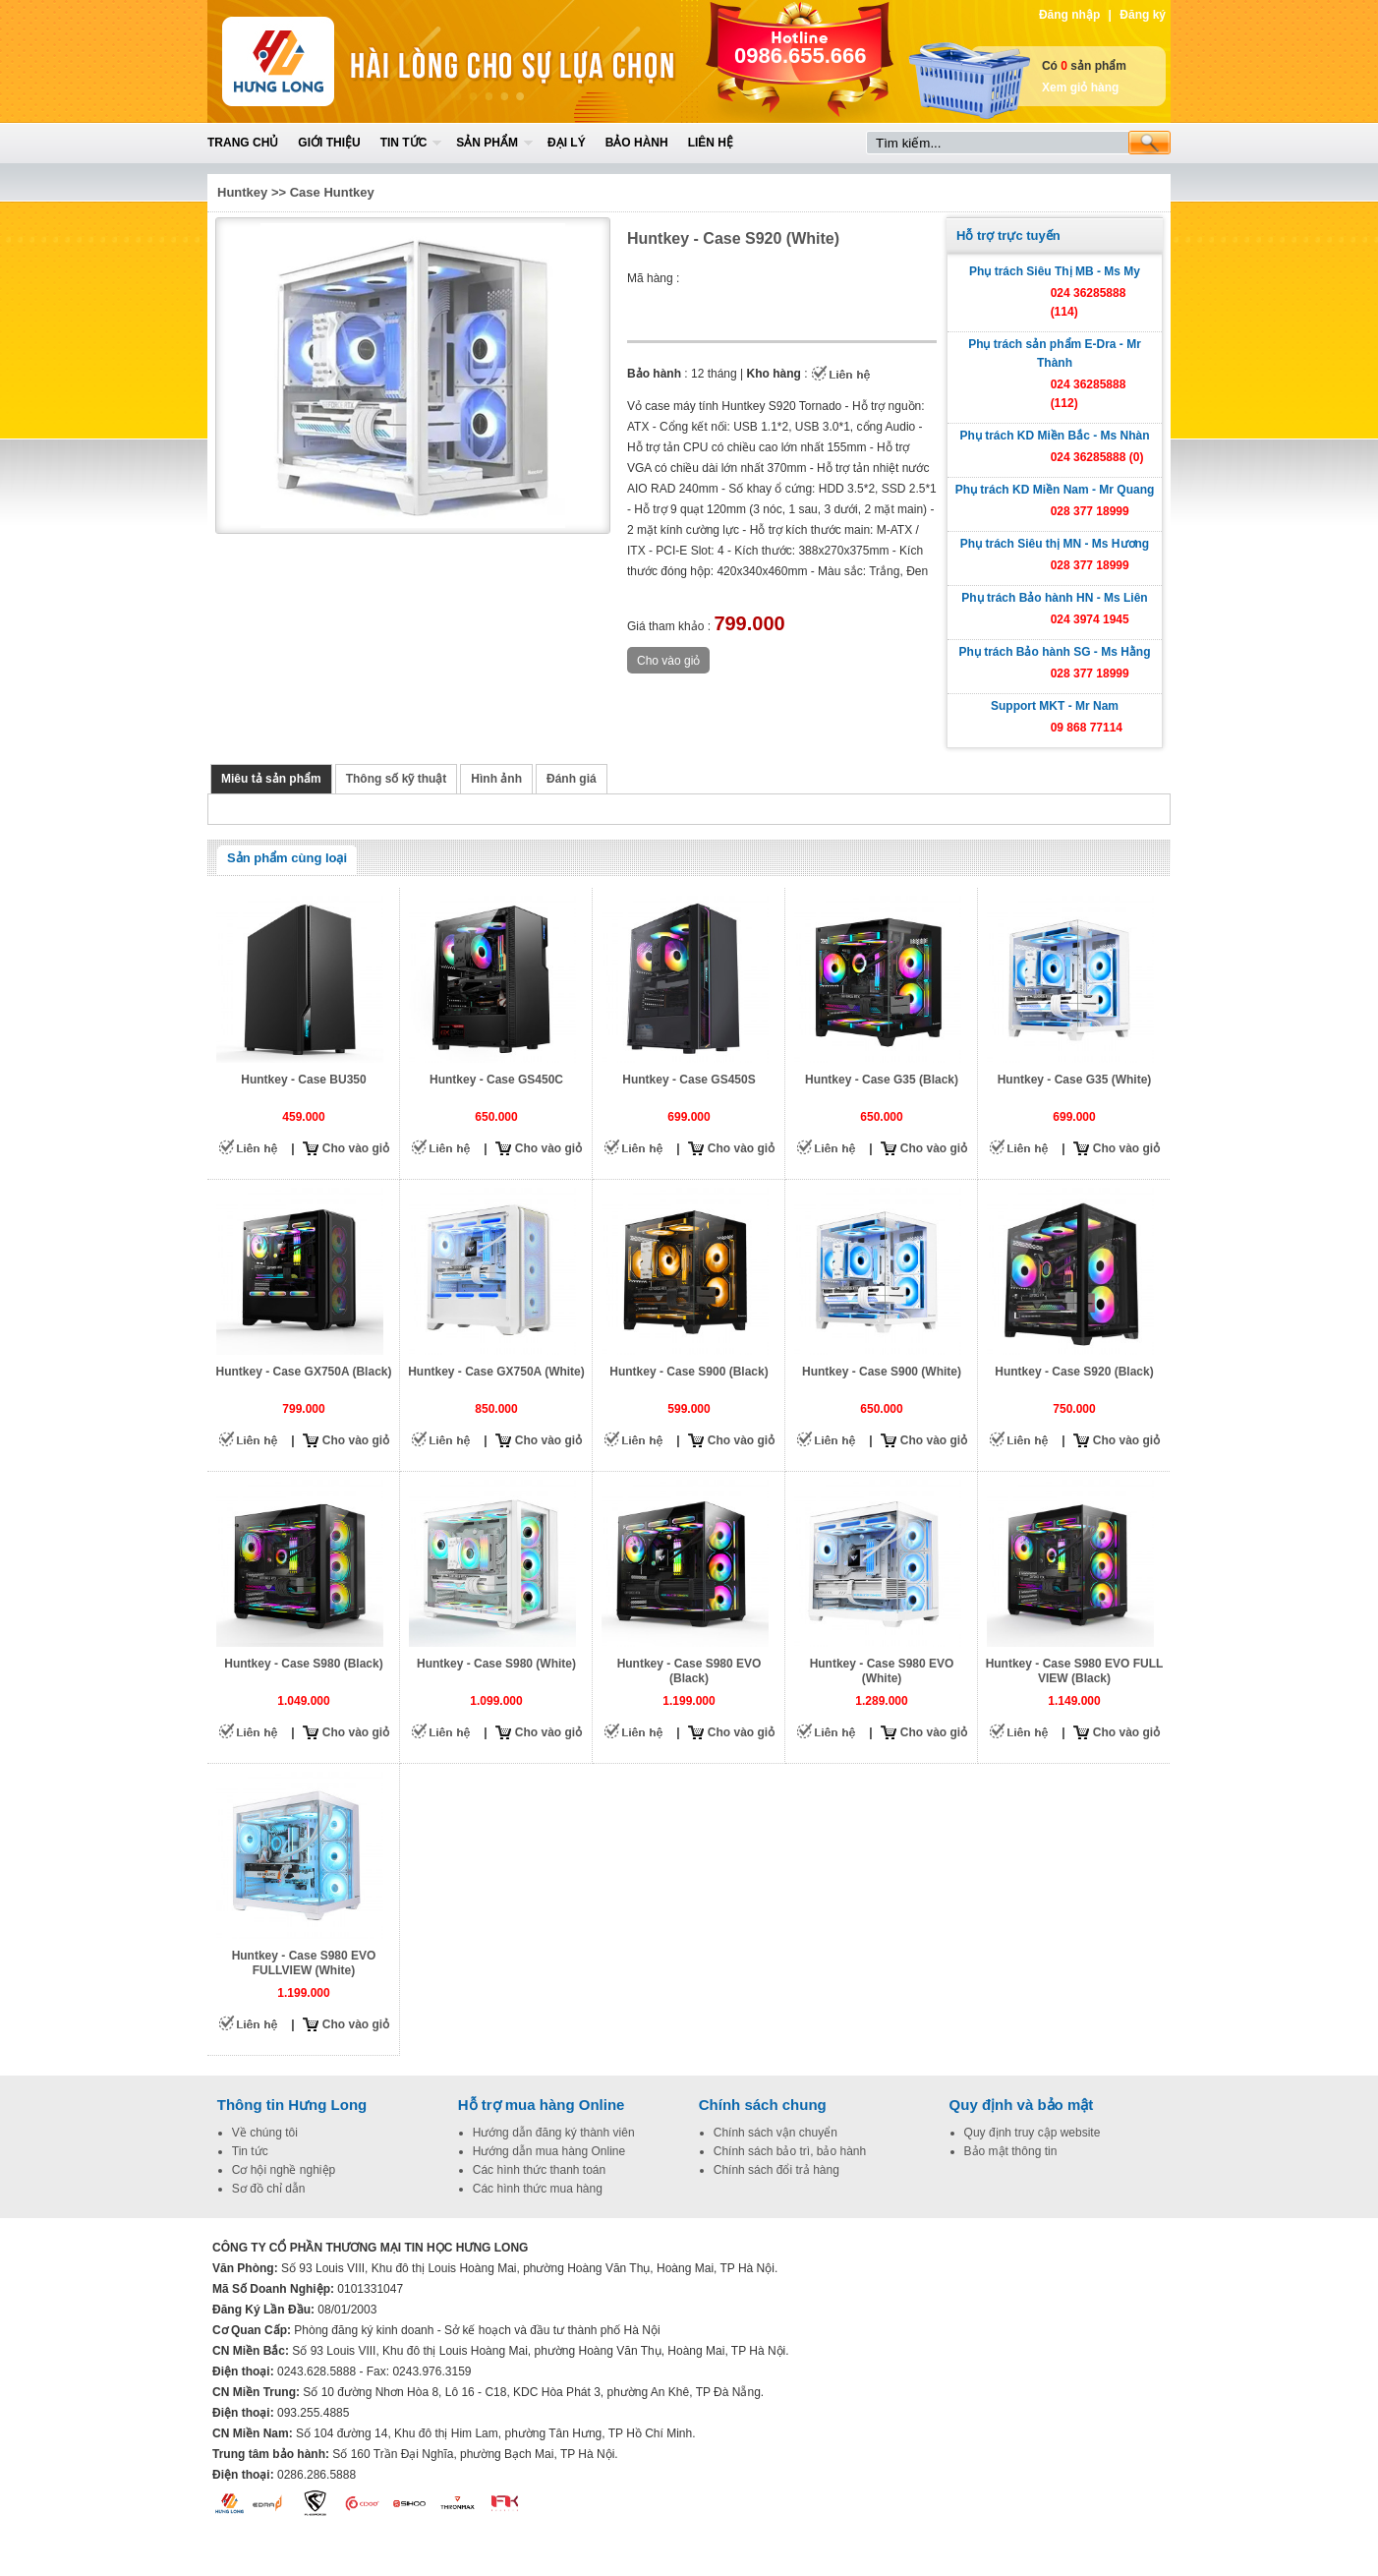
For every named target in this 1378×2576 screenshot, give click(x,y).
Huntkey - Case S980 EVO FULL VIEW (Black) (1075, 1671)
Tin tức (404, 142)
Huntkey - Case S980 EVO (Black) (689, 1671)
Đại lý (566, 142)
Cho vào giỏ (355, 1148)
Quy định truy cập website (1032, 2132)
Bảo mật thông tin (1011, 2151)
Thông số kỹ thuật (396, 779)
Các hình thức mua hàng (538, 2188)
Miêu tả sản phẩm (271, 779)
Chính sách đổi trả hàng (776, 2170)
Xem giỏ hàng (1080, 87)
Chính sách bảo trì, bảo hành (790, 2151)
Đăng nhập (1069, 15)
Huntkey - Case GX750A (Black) (304, 1371)
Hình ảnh (496, 779)
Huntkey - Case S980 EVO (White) (882, 1671)
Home (351, 61)
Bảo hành (636, 142)
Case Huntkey (332, 192)
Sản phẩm (487, 142)
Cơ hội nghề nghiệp (283, 2170)
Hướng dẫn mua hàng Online (549, 2151)
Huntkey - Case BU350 (303, 1079)
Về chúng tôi (265, 2132)
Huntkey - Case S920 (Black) (1074, 1371)
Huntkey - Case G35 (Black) (881, 1079)
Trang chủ (242, 142)
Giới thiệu (329, 142)
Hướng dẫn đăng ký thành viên (554, 2132)
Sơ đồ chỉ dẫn (269, 2188)
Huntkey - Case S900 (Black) (688, 1371)
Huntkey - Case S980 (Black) (303, 1663)
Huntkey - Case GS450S (688, 1079)
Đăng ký (1143, 15)
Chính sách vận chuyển (775, 2132)
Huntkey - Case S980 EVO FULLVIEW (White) (304, 1963)
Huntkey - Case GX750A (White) (496, 1371)
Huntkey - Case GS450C (496, 1079)
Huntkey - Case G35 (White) (1075, 1079)
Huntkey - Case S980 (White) (496, 1663)
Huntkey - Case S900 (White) (881, 1371)
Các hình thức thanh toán (539, 2170)
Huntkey (242, 192)
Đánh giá (571, 779)
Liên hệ (710, 142)
